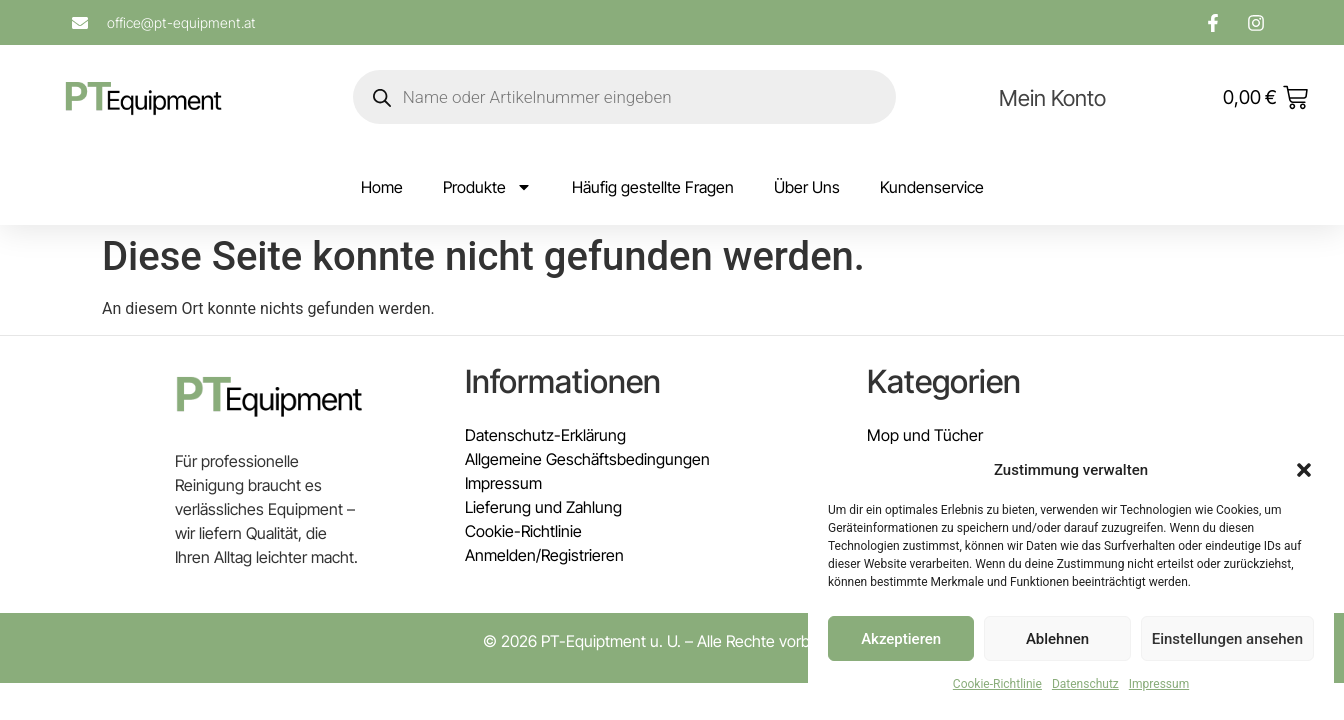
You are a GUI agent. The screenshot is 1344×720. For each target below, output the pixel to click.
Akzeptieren (901, 639)
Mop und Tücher (925, 435)
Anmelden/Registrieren (544, 555)
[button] (1304, 470)
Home (382, 187)
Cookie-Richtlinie (997, 684)
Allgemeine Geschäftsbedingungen (587, 459)
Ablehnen (1057, 639)
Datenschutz (1085, 684)
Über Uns (807, 187)
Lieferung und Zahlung (543, 507)
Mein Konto (1052, 98)
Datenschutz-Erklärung (545, 435)
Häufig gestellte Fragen (653, 187)
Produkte (487, 187)
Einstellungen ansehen (1227, 639)
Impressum (1159, 684)
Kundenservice (932, 187)
